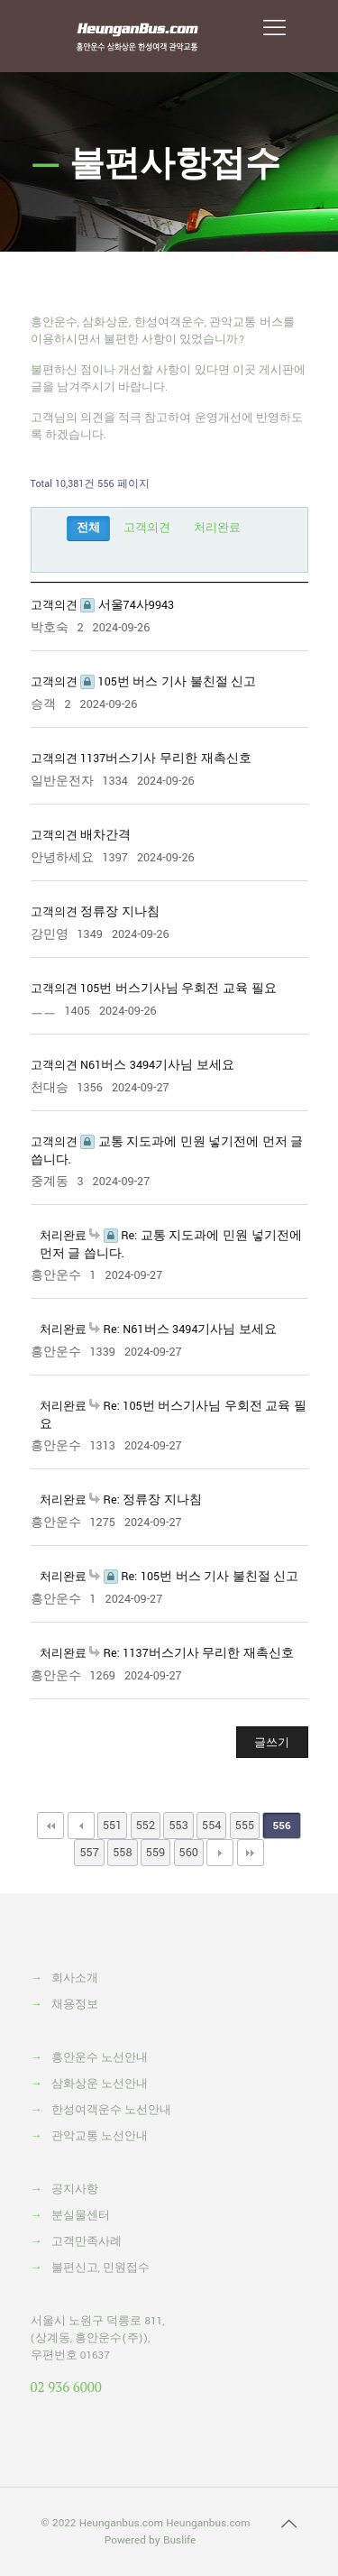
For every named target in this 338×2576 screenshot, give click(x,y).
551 (112, 1825)
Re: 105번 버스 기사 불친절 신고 (193, 1577)
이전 (81, 1825)
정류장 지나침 (120, 912)
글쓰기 (271, 1743)
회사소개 (74, 1978)
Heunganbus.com (121, 2523)
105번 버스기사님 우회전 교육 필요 (178, 988)
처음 (50, 1825)
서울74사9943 (127, 605)
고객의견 (146, 528)
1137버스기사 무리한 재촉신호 (165, 758)
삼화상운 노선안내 (99, 2084)
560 (188, 1853)
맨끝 (250, 1852)
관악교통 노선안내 (99, 2136)
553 (178, 1825)
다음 (219, 1852)
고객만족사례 (86, 2241)
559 (155, 1853)
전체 (88, 528)
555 (244, 1825)
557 (88, 1853)
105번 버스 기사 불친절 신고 (168, 682)
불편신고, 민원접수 (101, 2268)
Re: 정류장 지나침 (145, 1500)
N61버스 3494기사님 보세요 (157, 1065)
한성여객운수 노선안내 (111, 2110)
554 (211, 1825)
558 (122, 1853)
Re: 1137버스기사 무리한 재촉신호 (191, 1653)
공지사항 (74, 2189)
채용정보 (74, 2004)
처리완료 (217, 528)
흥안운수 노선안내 (99, 2057)
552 (145, 1825)
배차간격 (105, 835)
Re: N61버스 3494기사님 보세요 (183, 1329)
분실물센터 (80, 2215)
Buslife (179, 2540)
